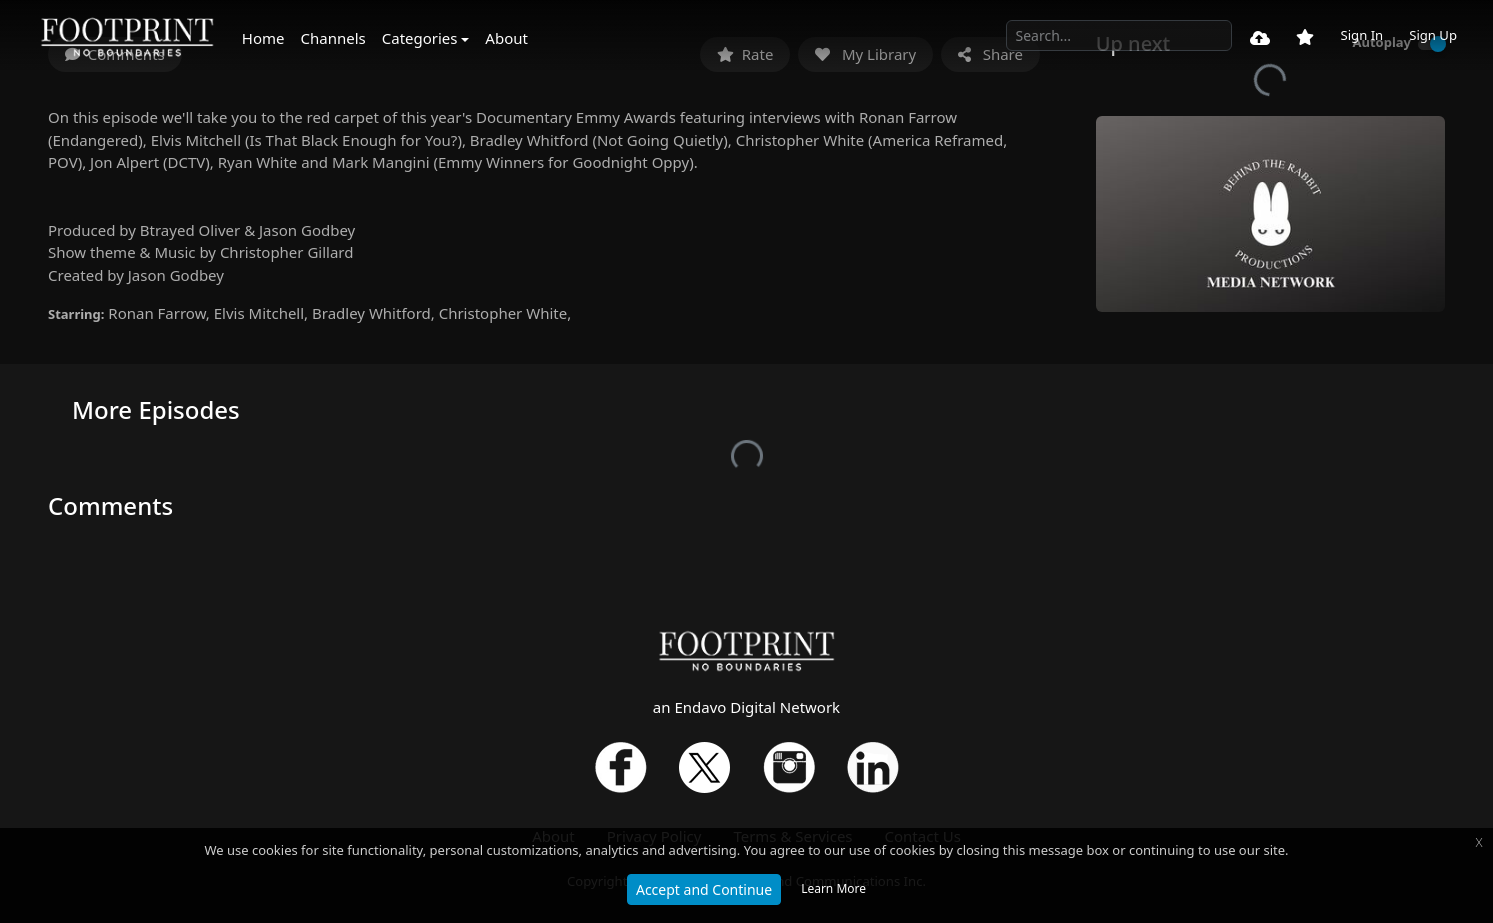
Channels (333, 38)
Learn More (833, 888)
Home (263, 38)
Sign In (1361, 35)
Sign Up (1433, 35)
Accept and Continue (704, 889)
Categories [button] (420, 38)
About (506, 38)
